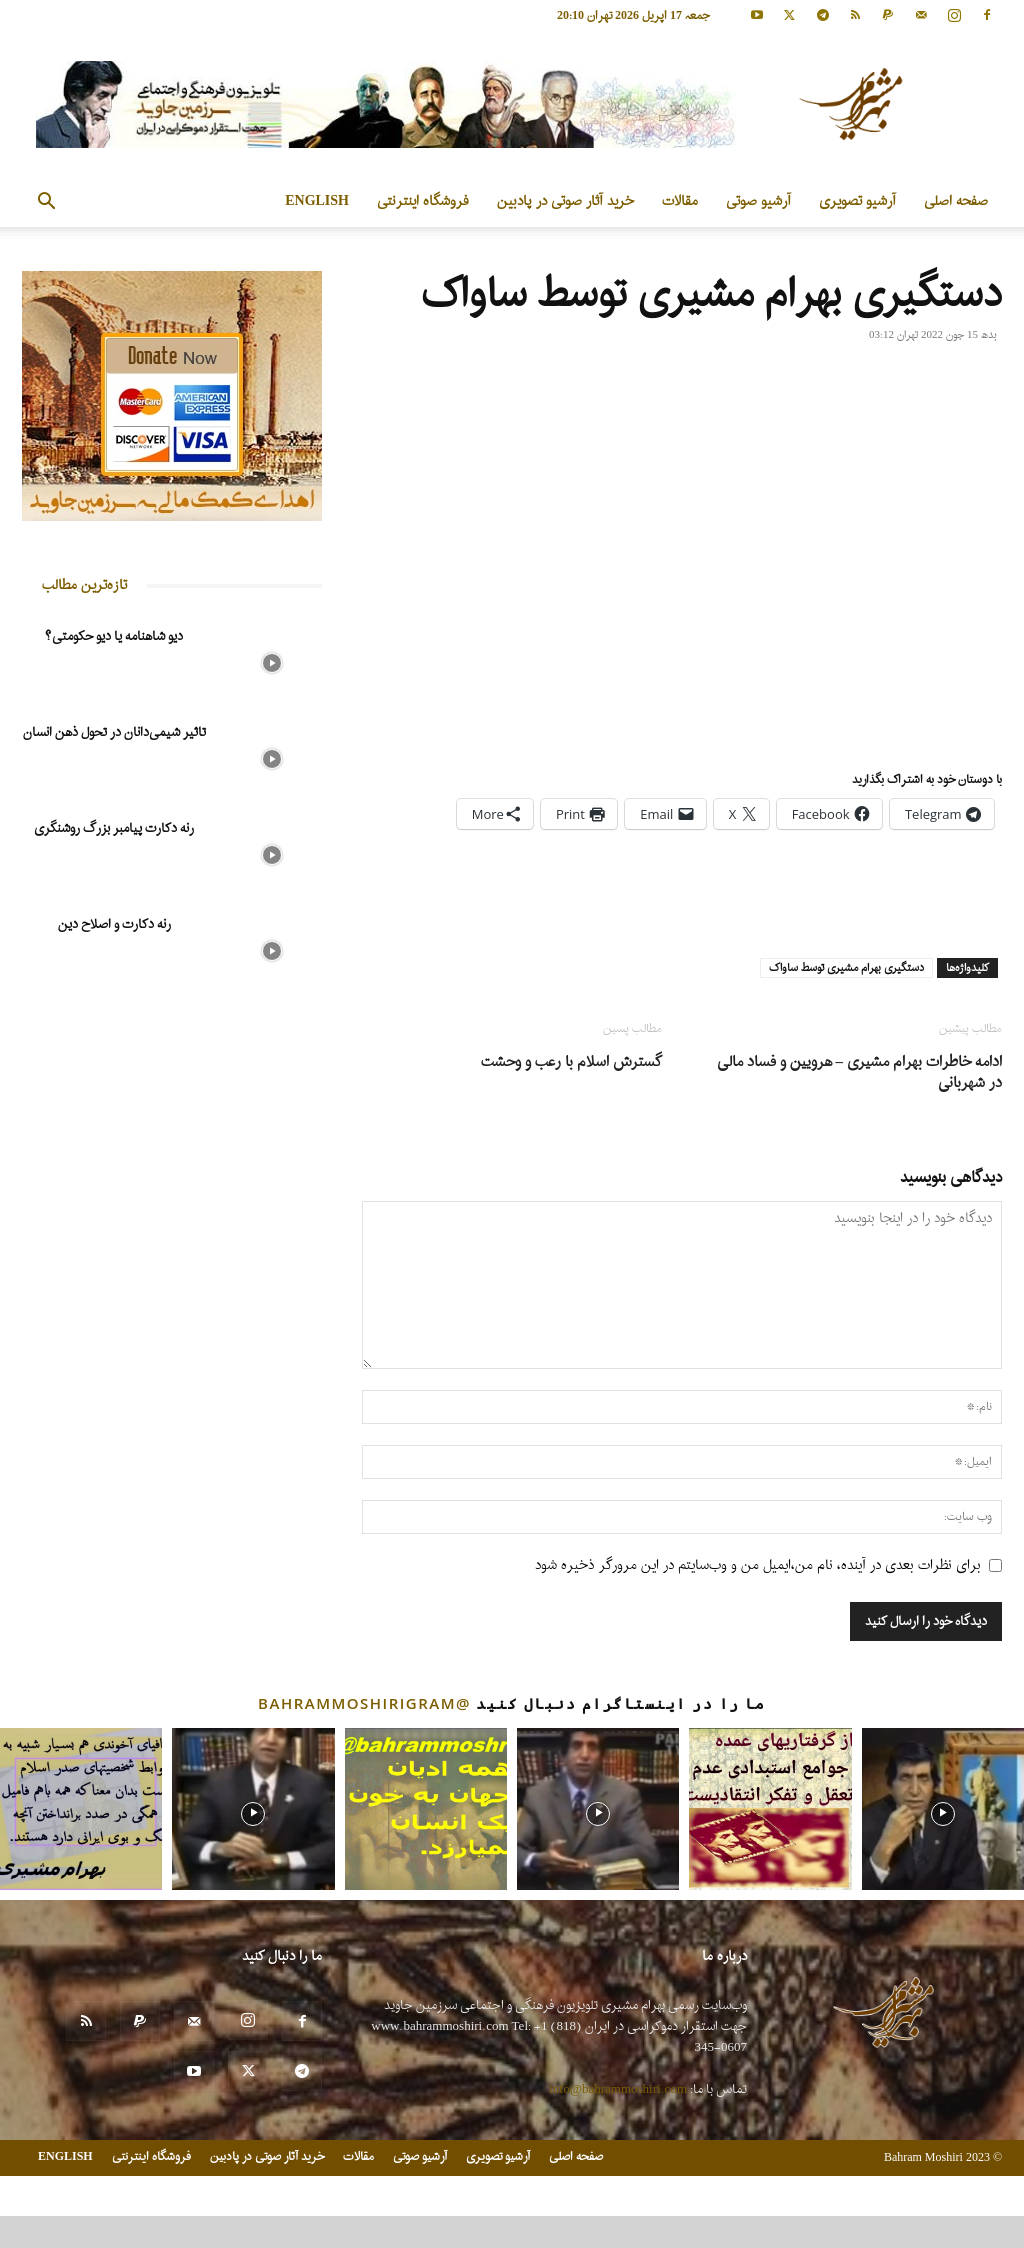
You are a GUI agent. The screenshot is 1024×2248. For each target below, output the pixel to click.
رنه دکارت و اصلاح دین (114, 924)
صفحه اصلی (956, 201)
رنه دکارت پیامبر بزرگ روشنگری (114, 828)
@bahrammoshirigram (364, 1703)
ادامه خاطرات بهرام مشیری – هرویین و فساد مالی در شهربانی (860, 1073)
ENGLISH (317, 201)
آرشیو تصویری (857, 201)
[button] (46, 203)
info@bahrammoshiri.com (618, 2089)
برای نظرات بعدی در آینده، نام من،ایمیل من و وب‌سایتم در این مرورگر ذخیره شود (758, 1565)
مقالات (680, 201)
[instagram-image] (81, 1809)
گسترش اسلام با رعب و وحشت (571, 1062)
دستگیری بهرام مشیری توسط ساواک (846, 968)
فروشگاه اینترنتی (423, 201)
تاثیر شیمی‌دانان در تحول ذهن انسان (114, 732)
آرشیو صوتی (758, 201)
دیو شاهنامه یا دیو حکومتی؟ (114, 636)
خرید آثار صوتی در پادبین (565, 201)
